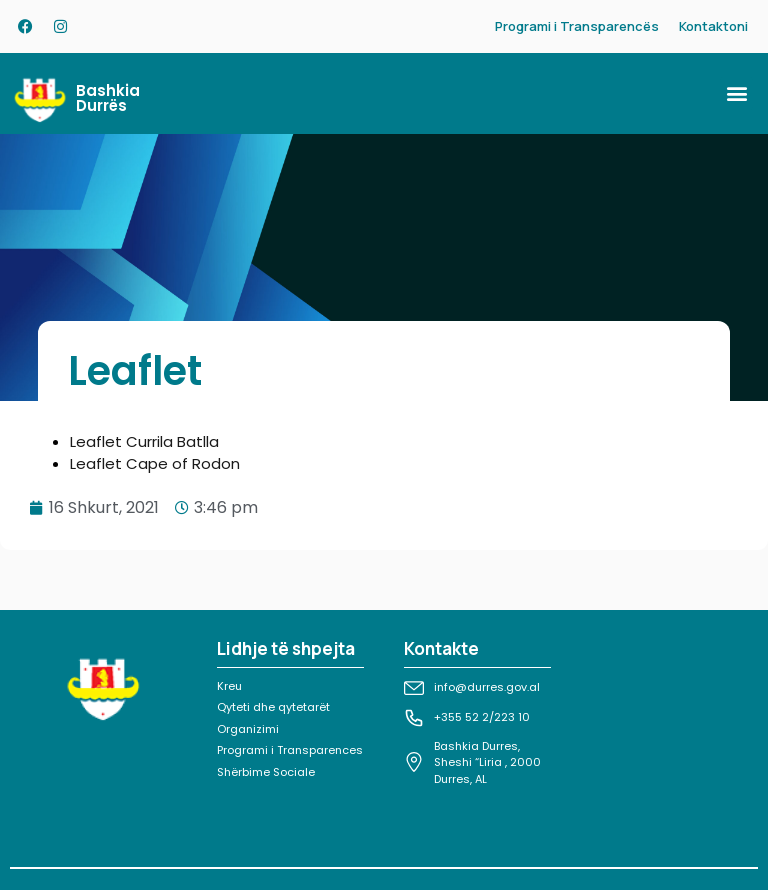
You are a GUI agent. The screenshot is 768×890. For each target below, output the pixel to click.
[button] (736, 93)
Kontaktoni (713, 26)
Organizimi (248, 729)
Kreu (229, 686)
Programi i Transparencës (577, 26)
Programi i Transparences (290, 750)
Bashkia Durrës (108, 98)
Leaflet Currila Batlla (144, 441)
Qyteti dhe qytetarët (273, 707)
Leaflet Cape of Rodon (155, 463)
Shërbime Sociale (266, 772)
